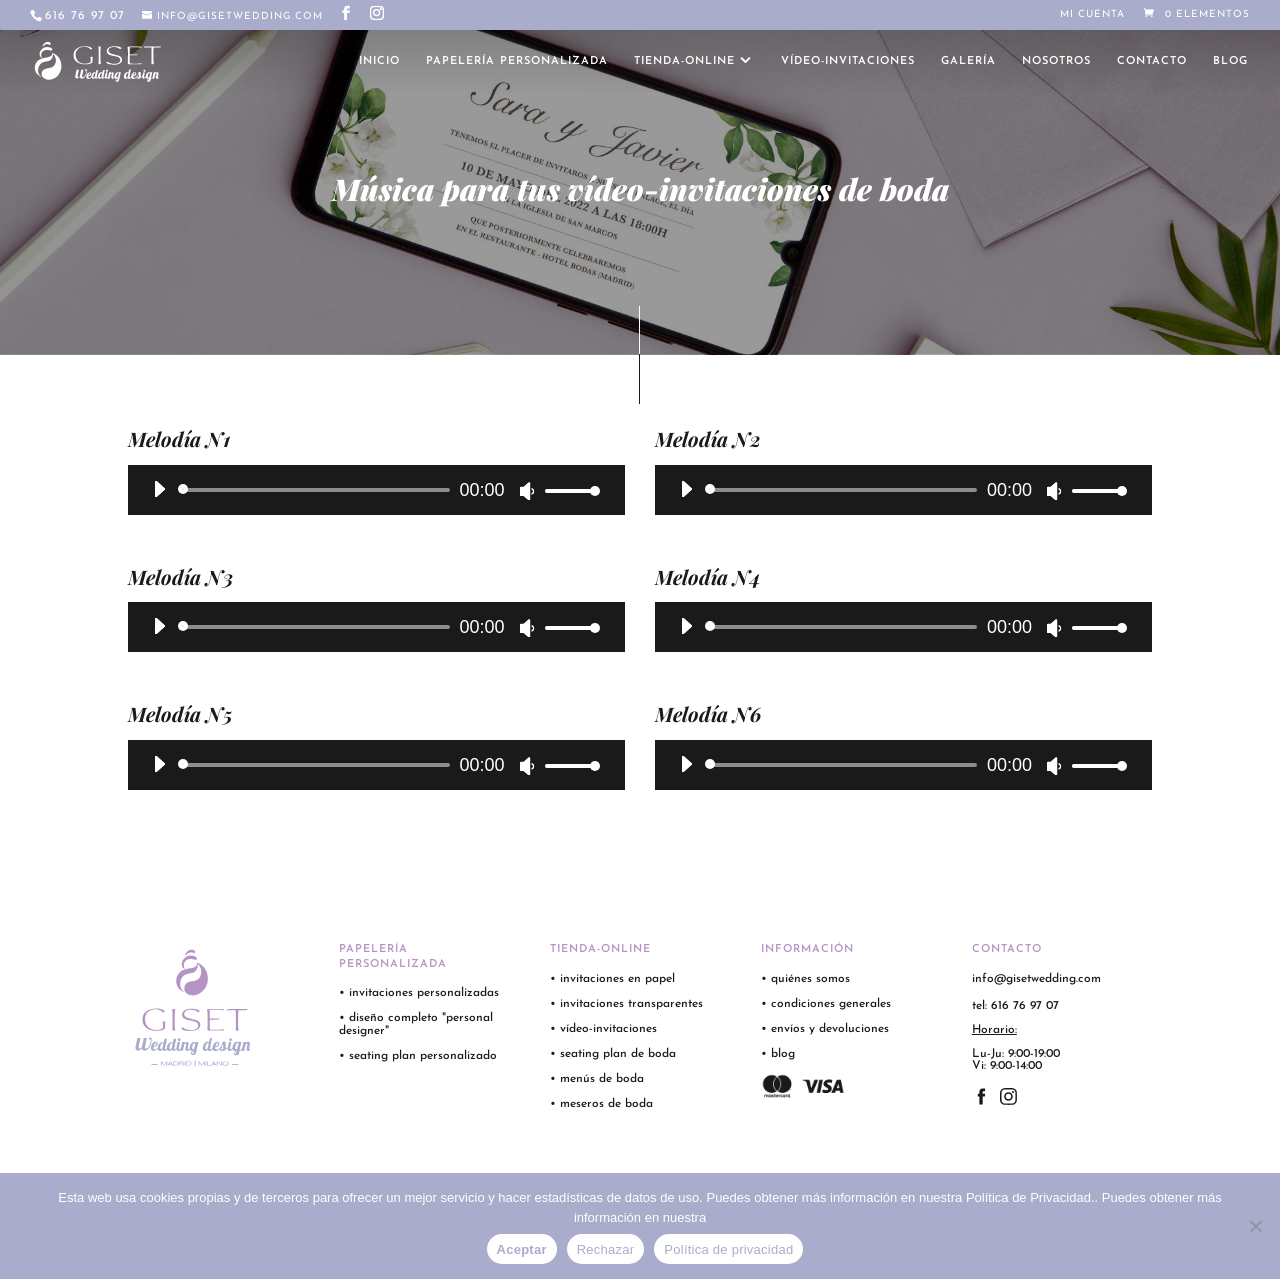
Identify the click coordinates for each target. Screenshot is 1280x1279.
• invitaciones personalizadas (419, 993)
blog (1230, 61)
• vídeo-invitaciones (603, 1029)
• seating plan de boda (613, 1054)
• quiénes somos (805, 979)
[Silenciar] (527, 491)
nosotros (1056, 61)
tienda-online (684, 61)
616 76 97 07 (85, 16)
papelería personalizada (517, 61)
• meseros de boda (601, 1104)
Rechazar (606, 1249)
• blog (780, 1054)
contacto (1152, 61)
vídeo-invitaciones (848, 61)
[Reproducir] (159, 489)
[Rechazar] (1255, 1226)
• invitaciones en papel (612, 979)
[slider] (317, 490)
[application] (369, 490)
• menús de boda (597, 1079)
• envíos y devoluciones (825, 1029)
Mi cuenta (1092, 15)
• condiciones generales (826, 1004)
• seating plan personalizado (418, 1056)
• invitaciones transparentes (626, 1004)
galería (968, 61)
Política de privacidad (728, 1249)
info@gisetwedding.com (1036, 979)
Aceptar (522, 1249)
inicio (379, 61)
